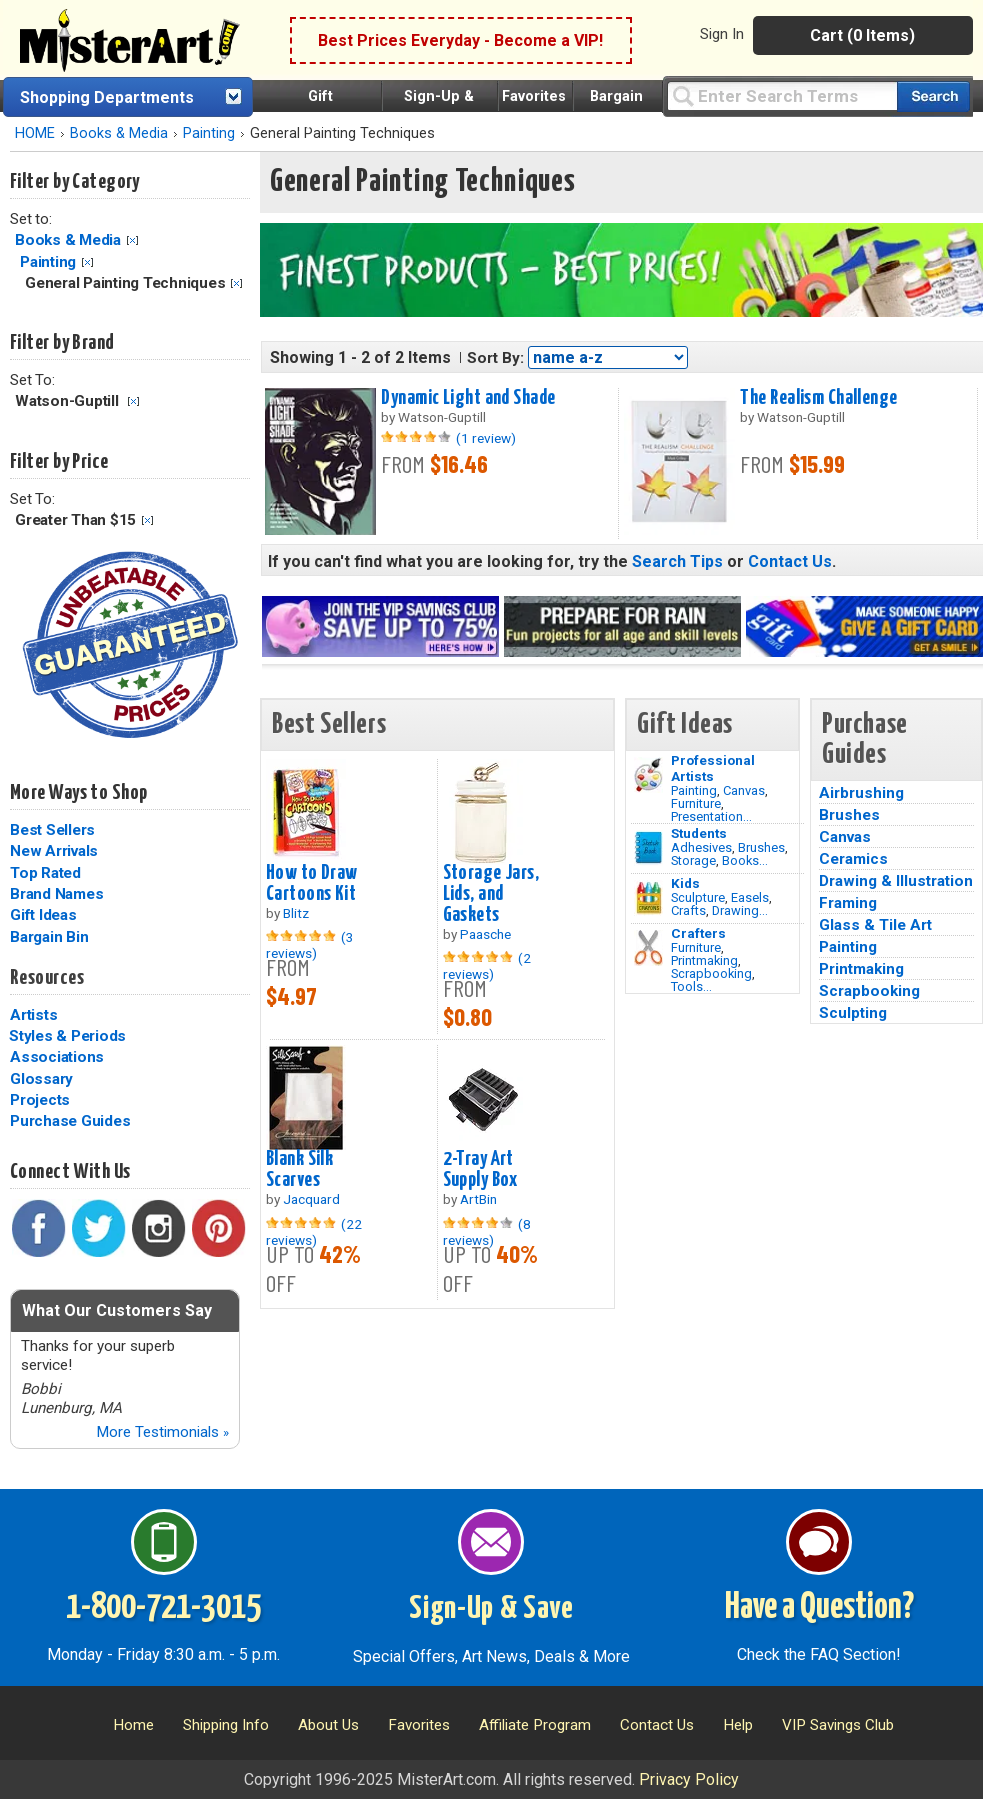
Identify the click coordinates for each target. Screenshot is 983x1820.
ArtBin (478, 1199)
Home (133, 1725)
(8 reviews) (487, 1232)
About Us (328, 1725)
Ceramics (853, 859)
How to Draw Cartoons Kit (312, 883)
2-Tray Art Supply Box (480, 1169)
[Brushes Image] (648, 848)
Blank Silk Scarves (299, 1169)
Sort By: (495, 358)
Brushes (761, 847)
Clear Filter (132, 240)
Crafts (688, 910)
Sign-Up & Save (491, 1609)
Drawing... (740, 910)
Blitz (296, 913)
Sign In (722, 34)
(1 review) (486, 438)
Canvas (744, 790)
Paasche (485, 934)
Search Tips (677, 561)
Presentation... (711, 816)
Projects (40, 1100)
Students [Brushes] (699, 833)
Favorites (534, 96)
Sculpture (698, 897)
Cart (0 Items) (862, 35)
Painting (209, 133)
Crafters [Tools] (698, 933)
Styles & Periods (67, 1036)
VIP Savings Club (838, 1725)
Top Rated (45, 873)
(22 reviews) (314, 1232)
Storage (693, 860)
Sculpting (853, 1013)
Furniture (696, 803)
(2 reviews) (487, 966)
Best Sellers (52, 830)
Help (738, 1725)
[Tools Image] (648, 948)
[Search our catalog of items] (933, 96)
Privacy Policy (689, 1779)
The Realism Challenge (818, 398)
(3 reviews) (310, 945)
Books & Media (119, 133)
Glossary (41, 1079)
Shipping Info (226, 1725)
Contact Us (790, 561)
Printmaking (704, 960)
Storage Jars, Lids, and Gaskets (491, 894)
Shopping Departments (107, 97)
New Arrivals (54, 851)
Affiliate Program (535, 1725)
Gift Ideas (43, 915)
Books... (745, 860)
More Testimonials (162, 1432)
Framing (848, 903)
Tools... (691, 986)
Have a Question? (819, 1608)
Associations (57, 1057)
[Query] (782, 95)
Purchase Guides (70, 1121)
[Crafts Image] (648, 898)
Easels (750, 897)
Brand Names (56, 894)
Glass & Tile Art (875, 925)
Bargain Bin (49, 937)
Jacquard (311, 1199)
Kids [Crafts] (685, 883)
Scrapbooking (711, 973)
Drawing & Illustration (896, 881)
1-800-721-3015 (163, 1608)
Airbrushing (861, 793)
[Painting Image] (648, 775)
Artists (33, 1015)
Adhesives (701, 847)
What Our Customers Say (117, 1310)
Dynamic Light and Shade (468, 398)
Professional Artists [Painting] (713, 768)
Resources (47, 978)
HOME (35, 133)
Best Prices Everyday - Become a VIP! (460, 40)
